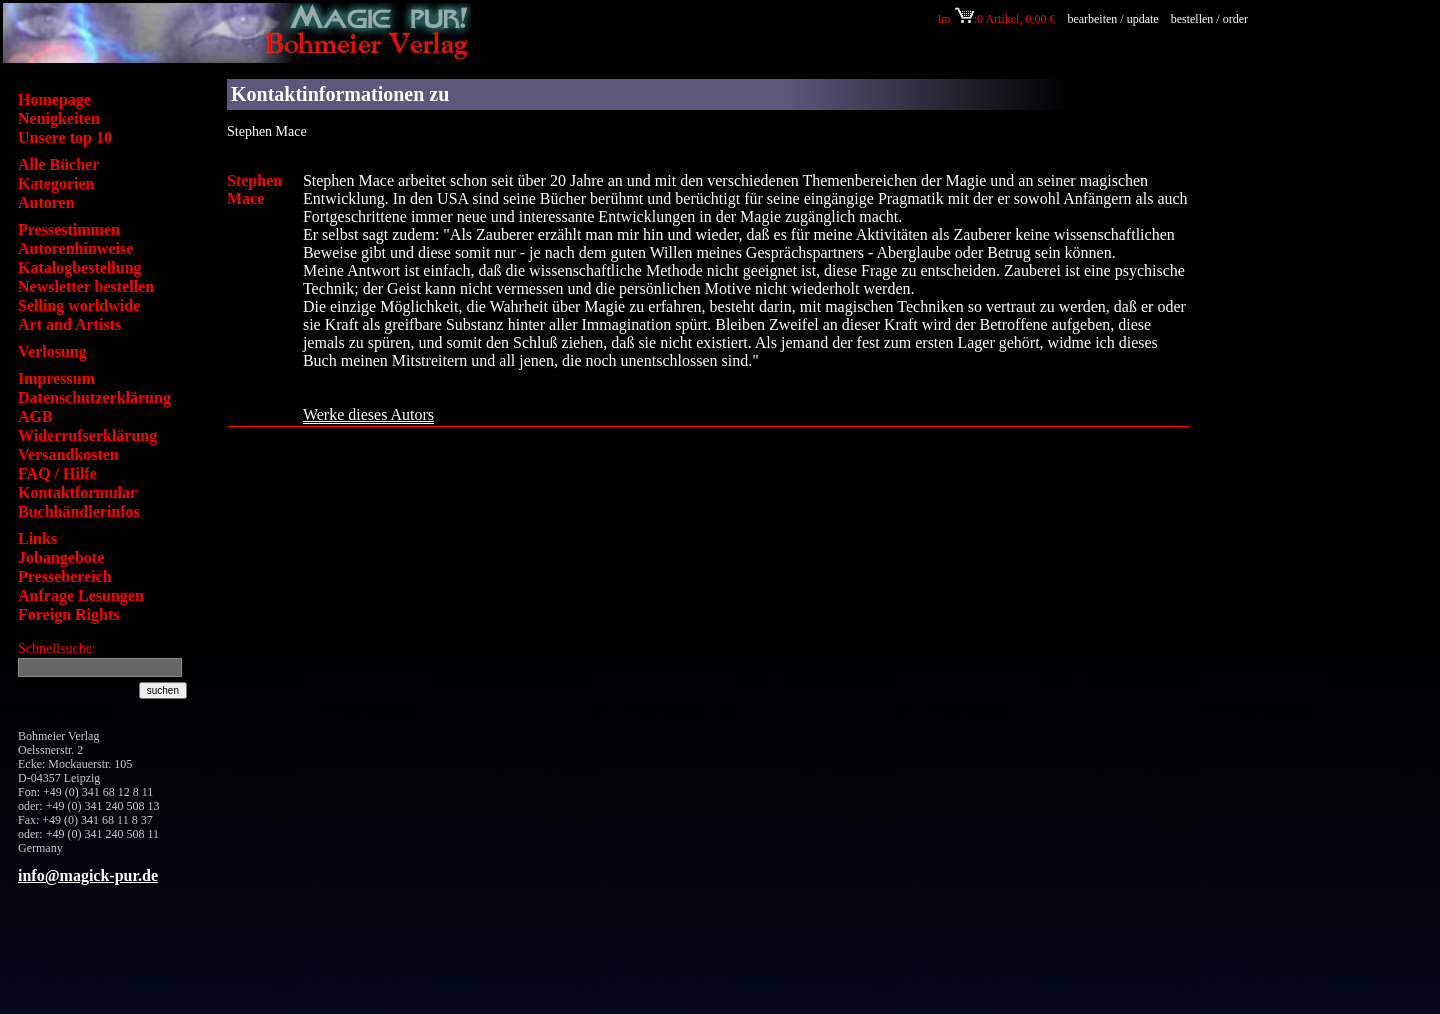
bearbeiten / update (1112, 19)
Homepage (54, 99)
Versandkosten (68, 454)
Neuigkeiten (59, 118)
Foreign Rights (68, 614)
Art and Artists (69, 324)
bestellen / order (1211, 19)
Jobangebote (61, 557)
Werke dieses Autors (368, 414)
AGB (35, 416)
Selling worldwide (79, 305)
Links (37, 538)
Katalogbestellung (80, 267)
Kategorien (56, 183)
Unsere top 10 (65, 137)
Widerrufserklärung (87, 435)
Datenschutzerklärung (94, 397)
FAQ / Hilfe (57, 473)
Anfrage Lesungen (81, 595)
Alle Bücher (58, 164)
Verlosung (52, 351)
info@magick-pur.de (88, 875)
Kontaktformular (77, 492)
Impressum (56, 378)
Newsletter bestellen (86, 286)
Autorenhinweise (75, 248)
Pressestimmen (69, 229)
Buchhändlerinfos (79, 511)
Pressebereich (65, 576)
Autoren (46, 202)
